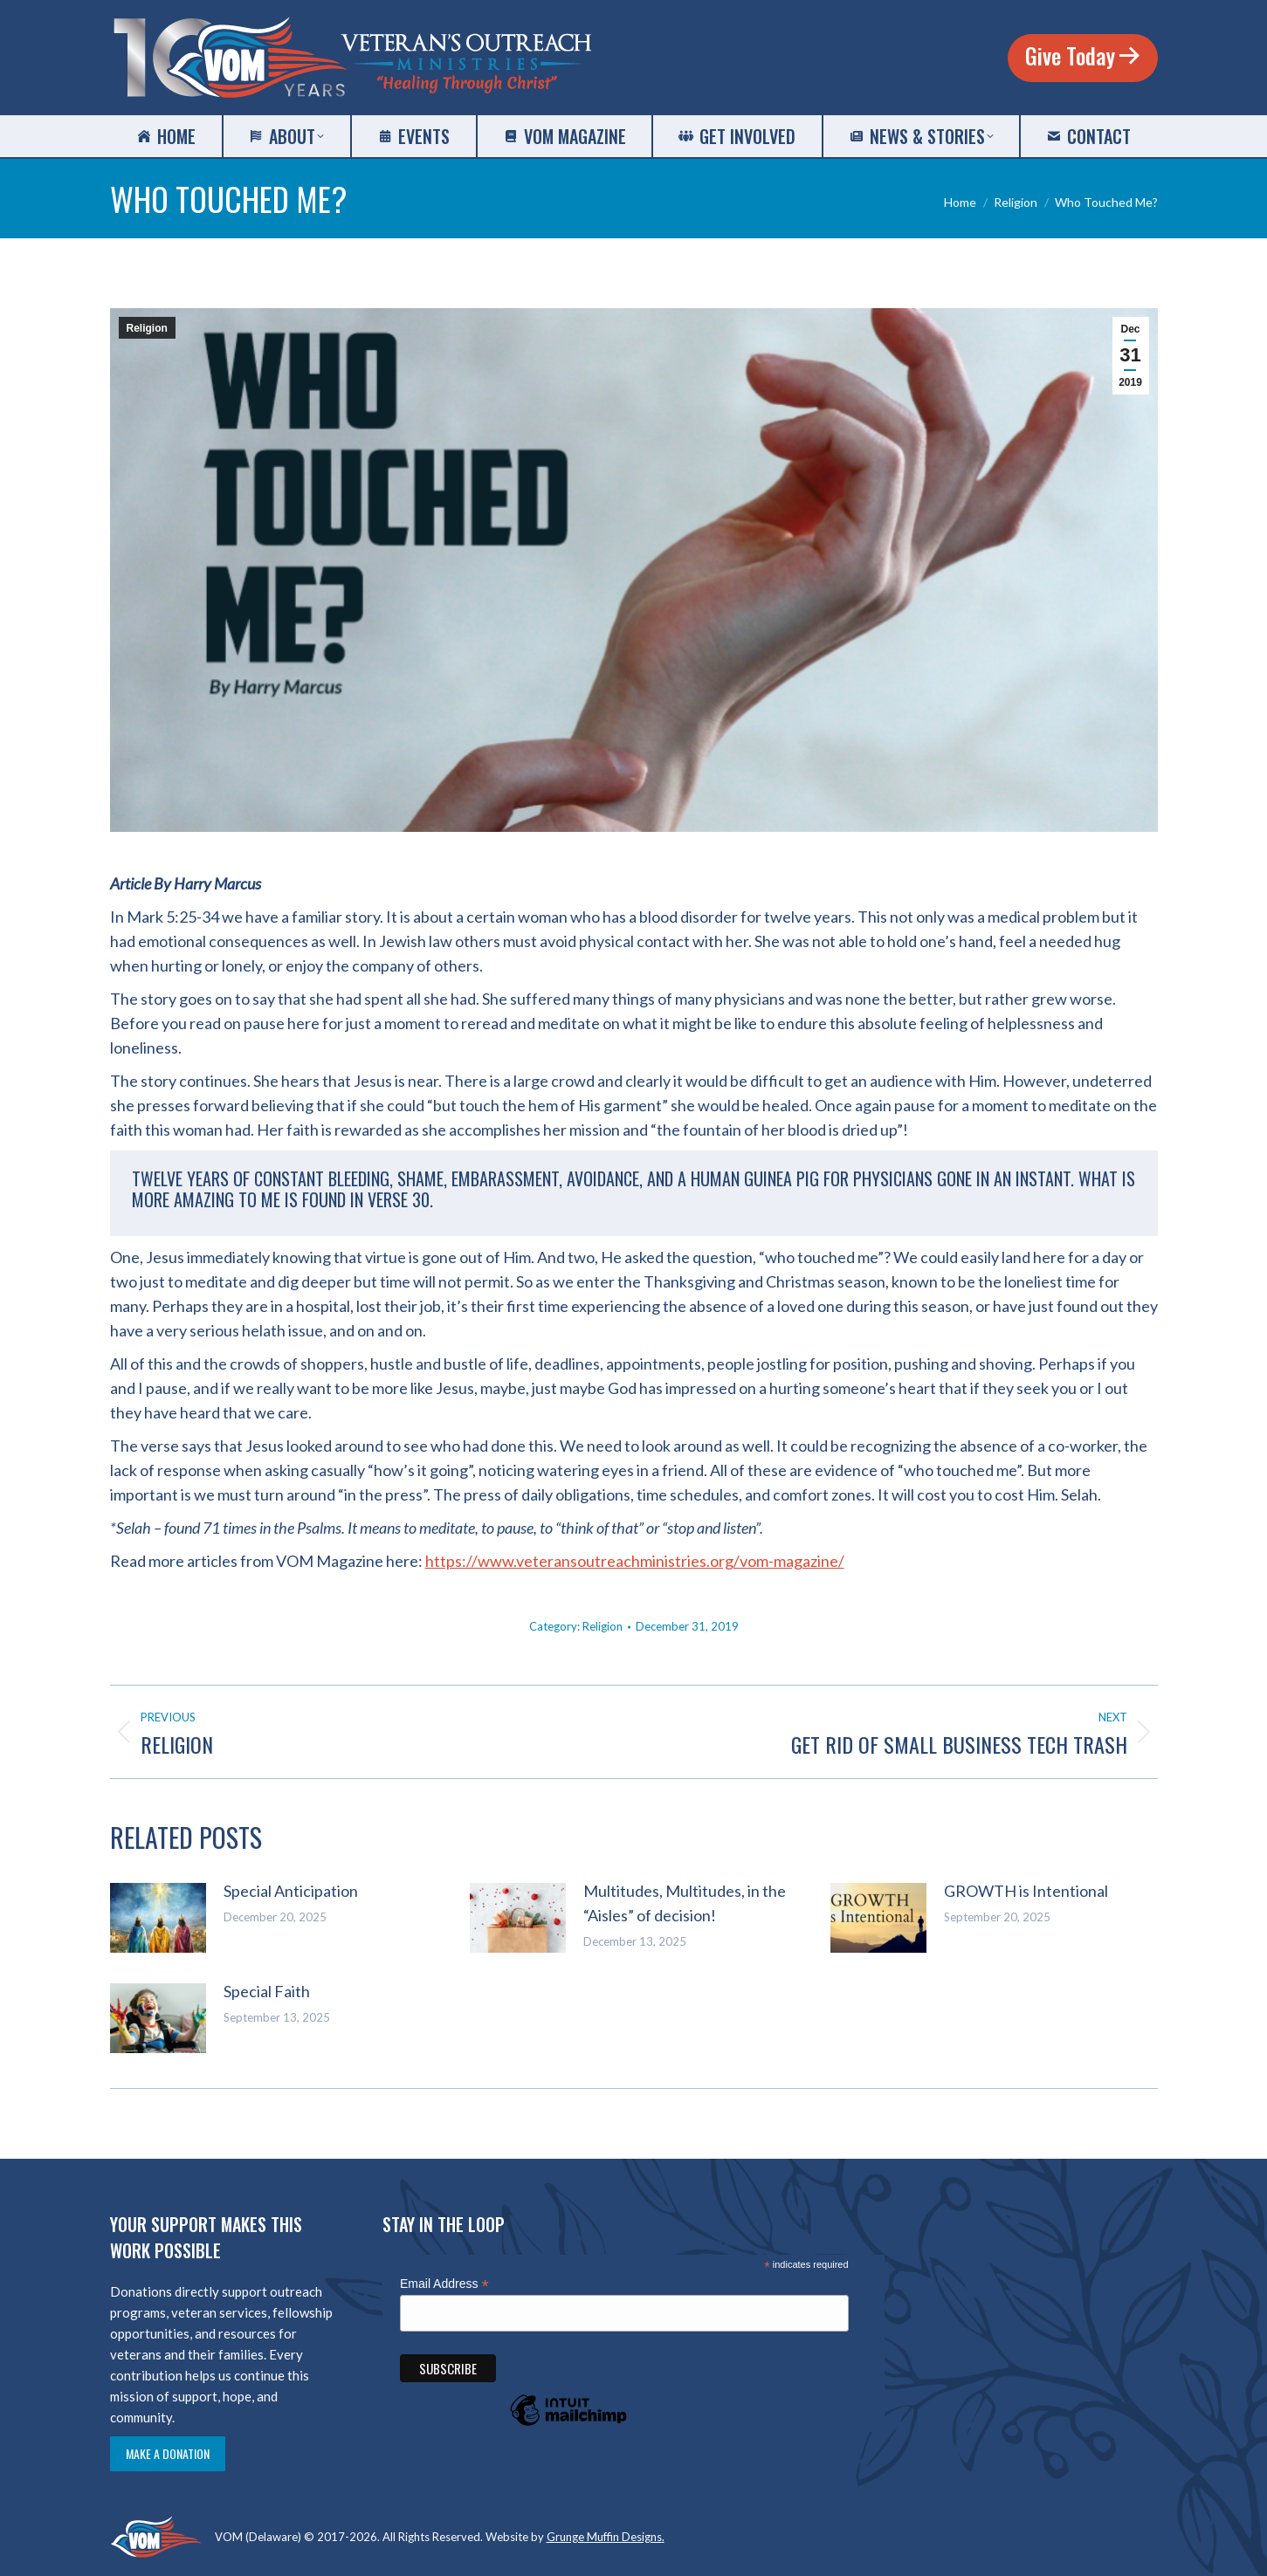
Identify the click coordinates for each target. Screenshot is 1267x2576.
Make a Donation (168, 2453)
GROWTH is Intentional (1026, 1890)
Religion (147, 328)
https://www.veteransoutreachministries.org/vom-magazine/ (634, 1560)
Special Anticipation (291, 1890)
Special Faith (267, 1991)
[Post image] (158, 1918)
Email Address (444, 2284)
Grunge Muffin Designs (604, 2537)
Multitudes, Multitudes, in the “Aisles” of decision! (684, 1903)
